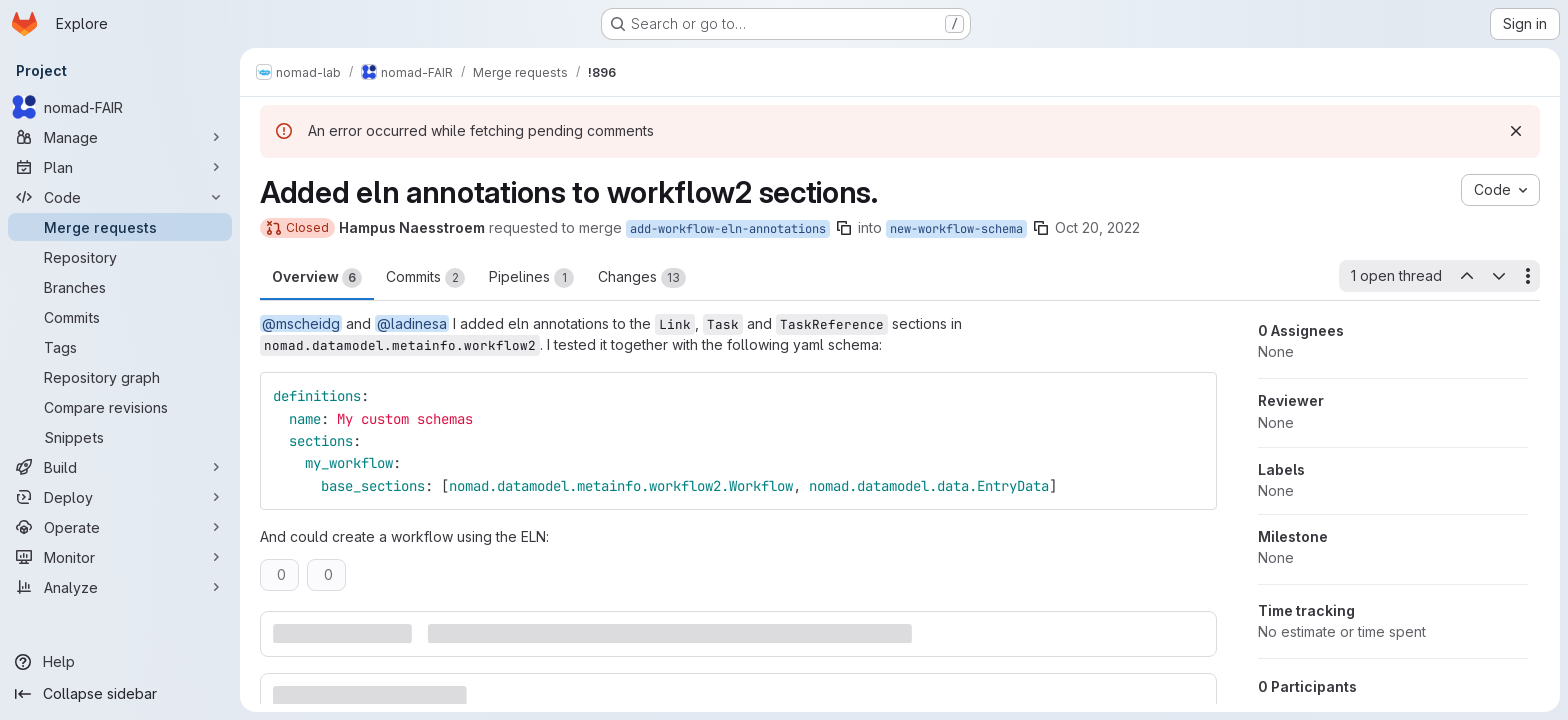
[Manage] (120, 137)
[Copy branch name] (844, 228)
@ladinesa (412, 323)
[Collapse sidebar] (120, 694)
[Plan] (120, 167)
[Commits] (120, 317)
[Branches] (120, 287)
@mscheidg (301, 323)
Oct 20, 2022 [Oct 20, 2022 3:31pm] (1097, 227)
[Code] (120, 197)
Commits (425, 278)
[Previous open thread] (1466, 276)
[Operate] (120, 527)
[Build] (120, 467)
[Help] (120, 662)
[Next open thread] (1499, 276)
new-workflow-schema (956, 229)
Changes (642, 278)
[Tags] (120, 347)
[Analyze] (120, 587)
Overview (317, 278)
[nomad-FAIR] (120, 107)
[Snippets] (120, 437)
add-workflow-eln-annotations (728, 229)
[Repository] (120, 257)
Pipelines (531, 278)
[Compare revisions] (120, 407)
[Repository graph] (120, 377)
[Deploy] (120, 497)
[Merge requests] (120, 227)
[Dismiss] (1516, 131)
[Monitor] (120, 557)
